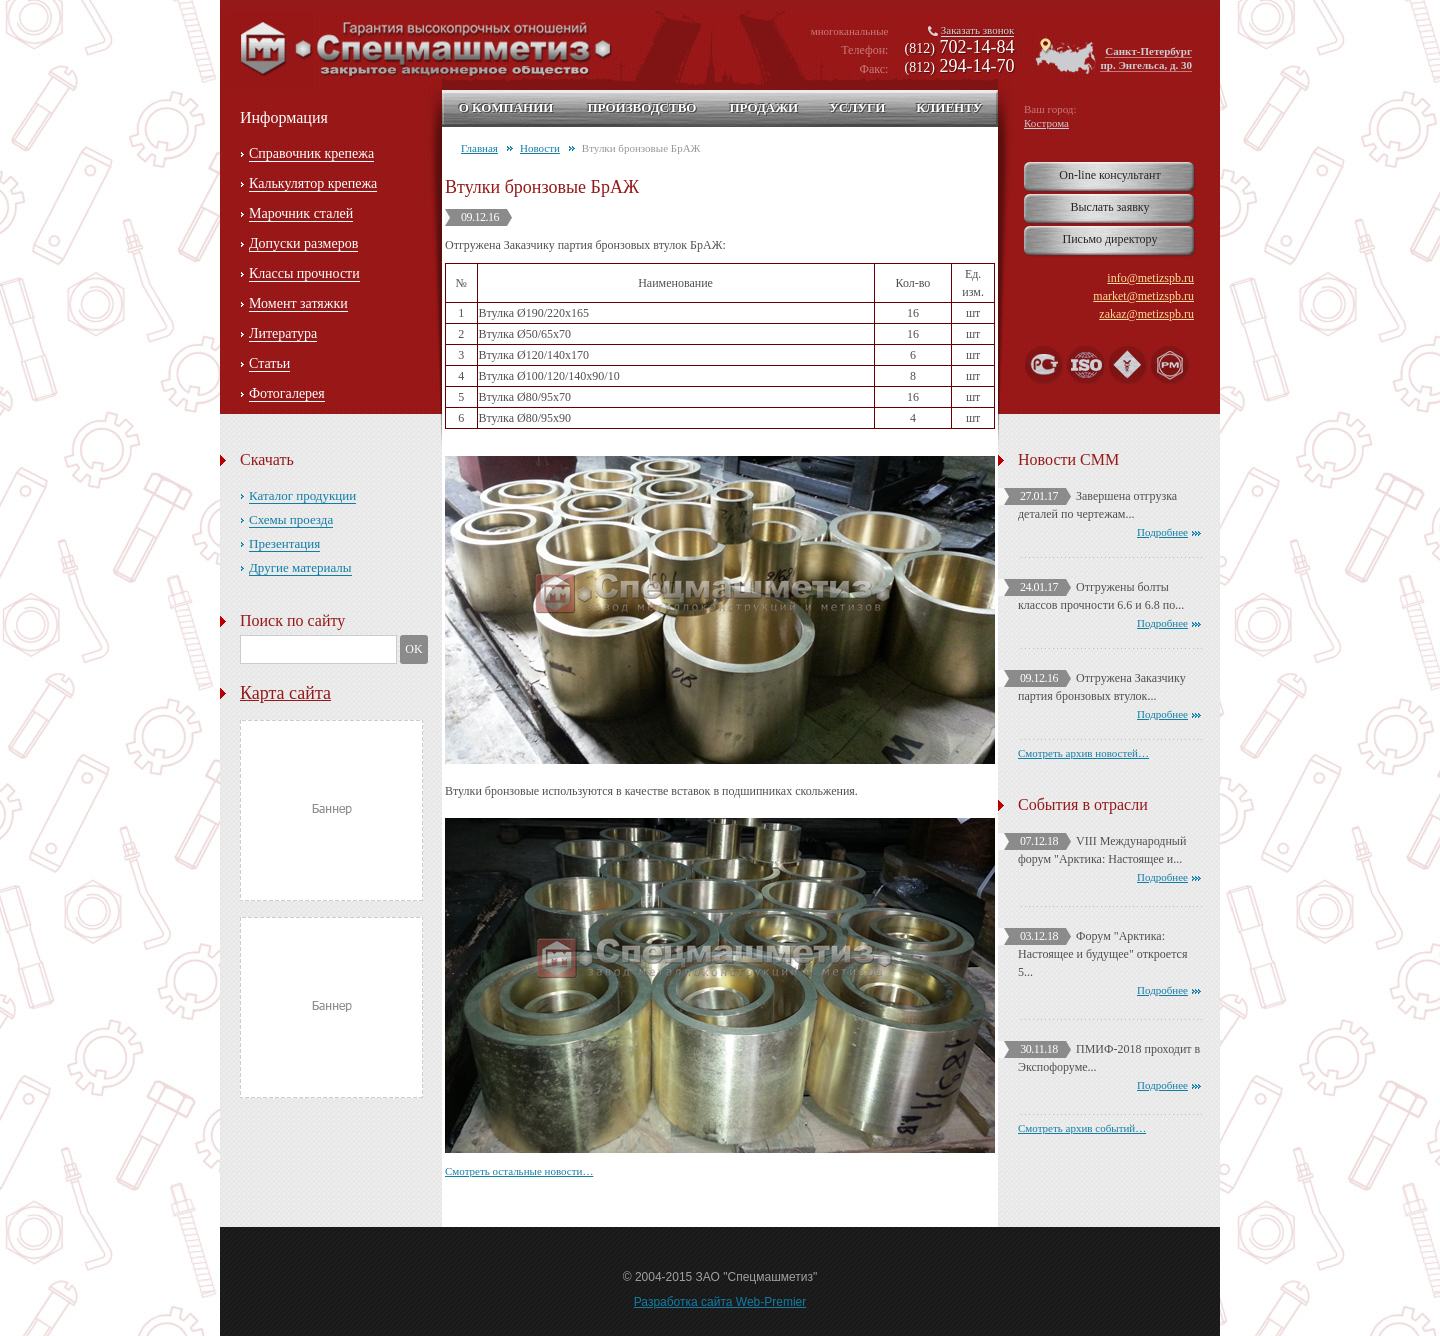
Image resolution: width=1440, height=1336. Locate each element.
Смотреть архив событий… (1082, 1128)
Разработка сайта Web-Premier (720, 1302)
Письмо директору (1110, 239)
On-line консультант (1109, 175)
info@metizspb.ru (1150, 278)
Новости (540, 148)
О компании (506, 107)
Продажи (763, 107)
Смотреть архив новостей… (1083, 753)
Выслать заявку (1109, 207)
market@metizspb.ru (1143, 296)
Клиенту (949, 107)
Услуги (857, 107)
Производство (641, 107)
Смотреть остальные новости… (519, 1171)
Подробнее (1162, 532)
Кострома (1046, 123)
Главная (479, 148)
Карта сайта (285, 693)
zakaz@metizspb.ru (1146, 314)
